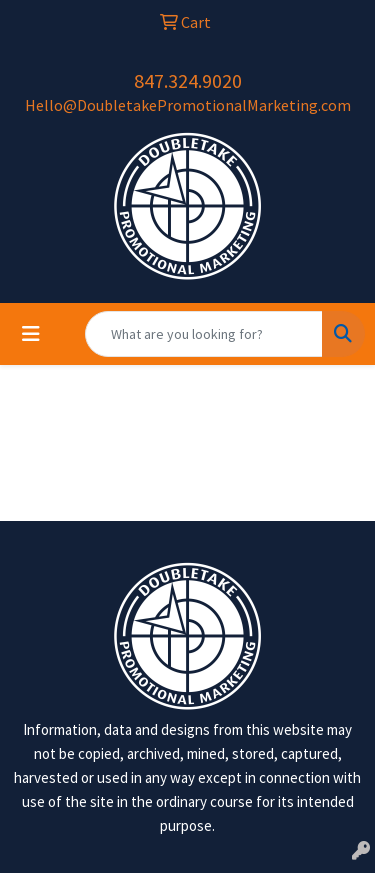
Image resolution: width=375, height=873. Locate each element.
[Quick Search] (204, 334)
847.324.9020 (188, 80)
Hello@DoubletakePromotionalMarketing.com (188, 105)
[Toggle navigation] (31, 334)
